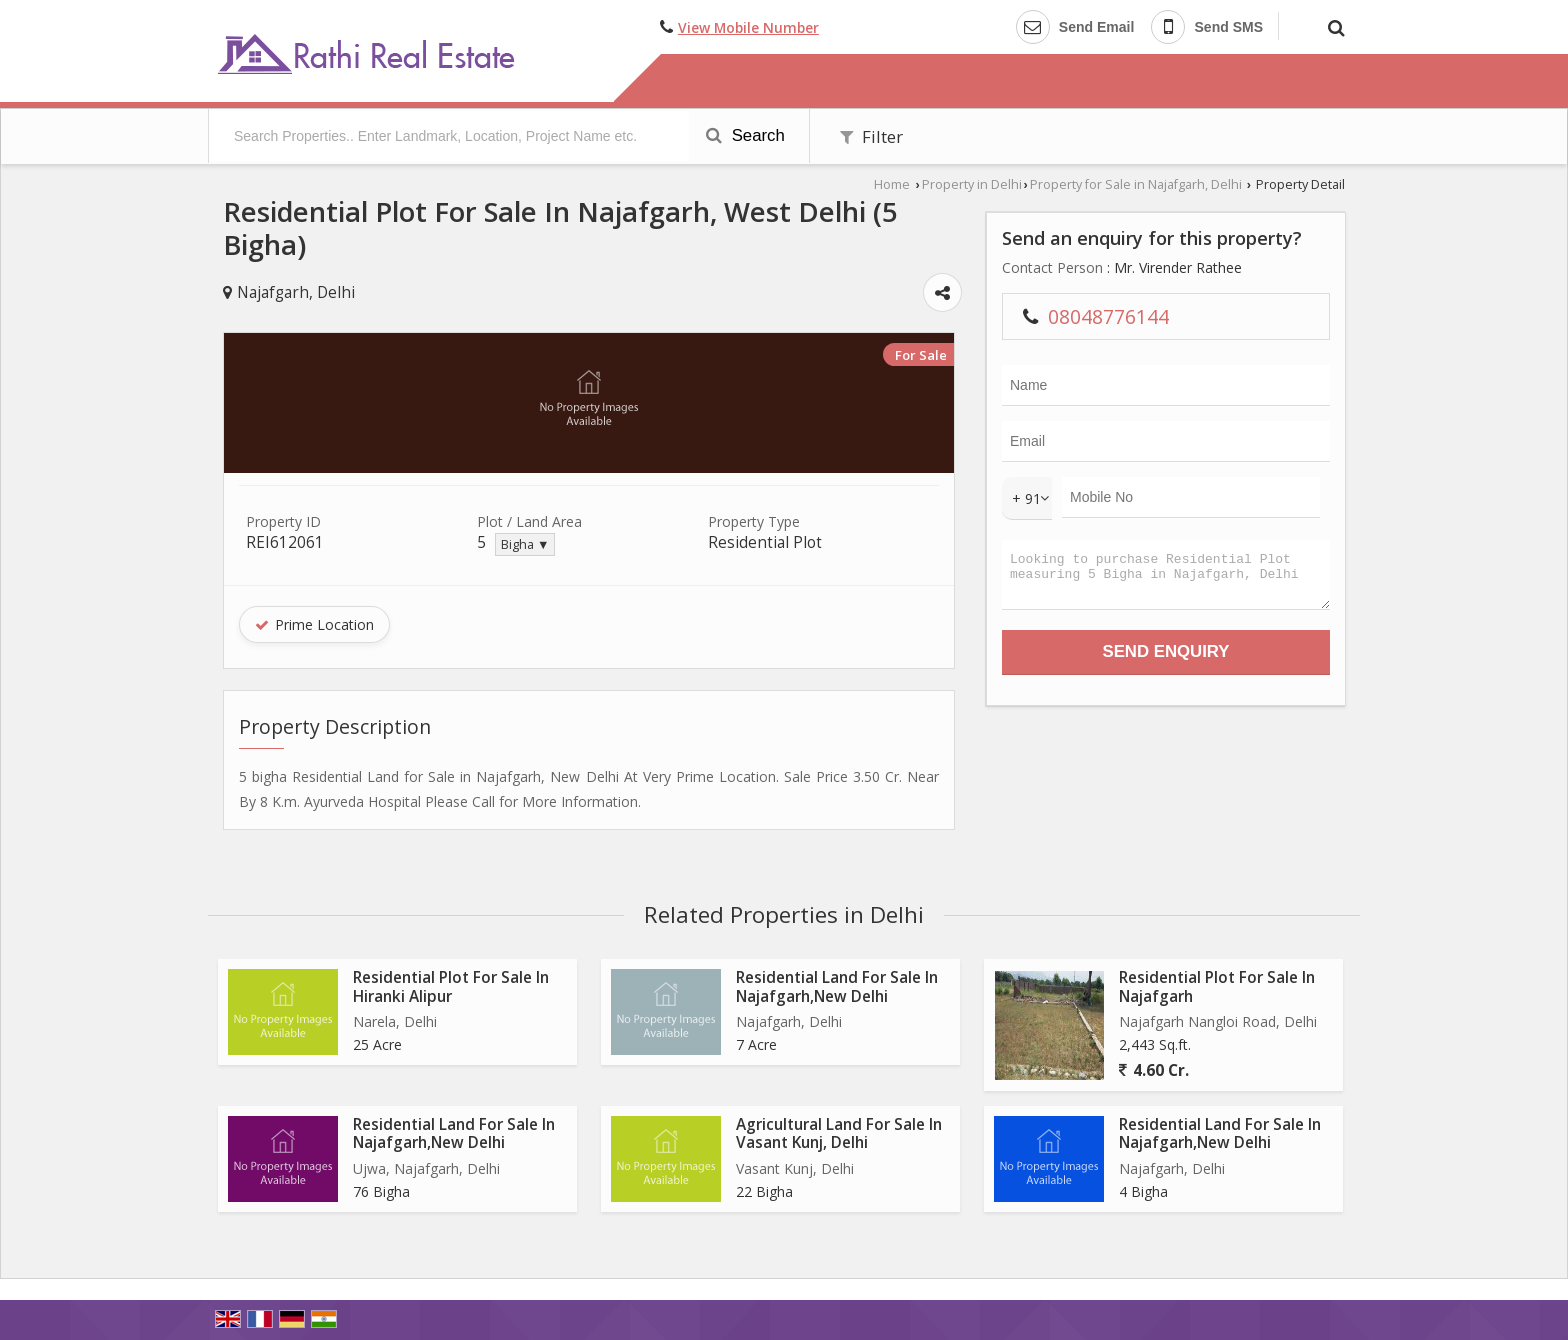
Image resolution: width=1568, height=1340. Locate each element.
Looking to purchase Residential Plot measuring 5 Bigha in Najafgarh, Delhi (1166, 579)
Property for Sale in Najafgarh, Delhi (1136, 184)
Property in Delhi (972, 184)
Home (892, 184)
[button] (748, 27)
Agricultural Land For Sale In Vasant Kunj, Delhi (839, 1133)
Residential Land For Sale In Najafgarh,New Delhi (837, 986)
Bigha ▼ (525, 544)
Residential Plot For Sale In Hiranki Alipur (451, 986)
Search (745, 135)
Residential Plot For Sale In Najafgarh (1217, 986)
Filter (871, 136)
